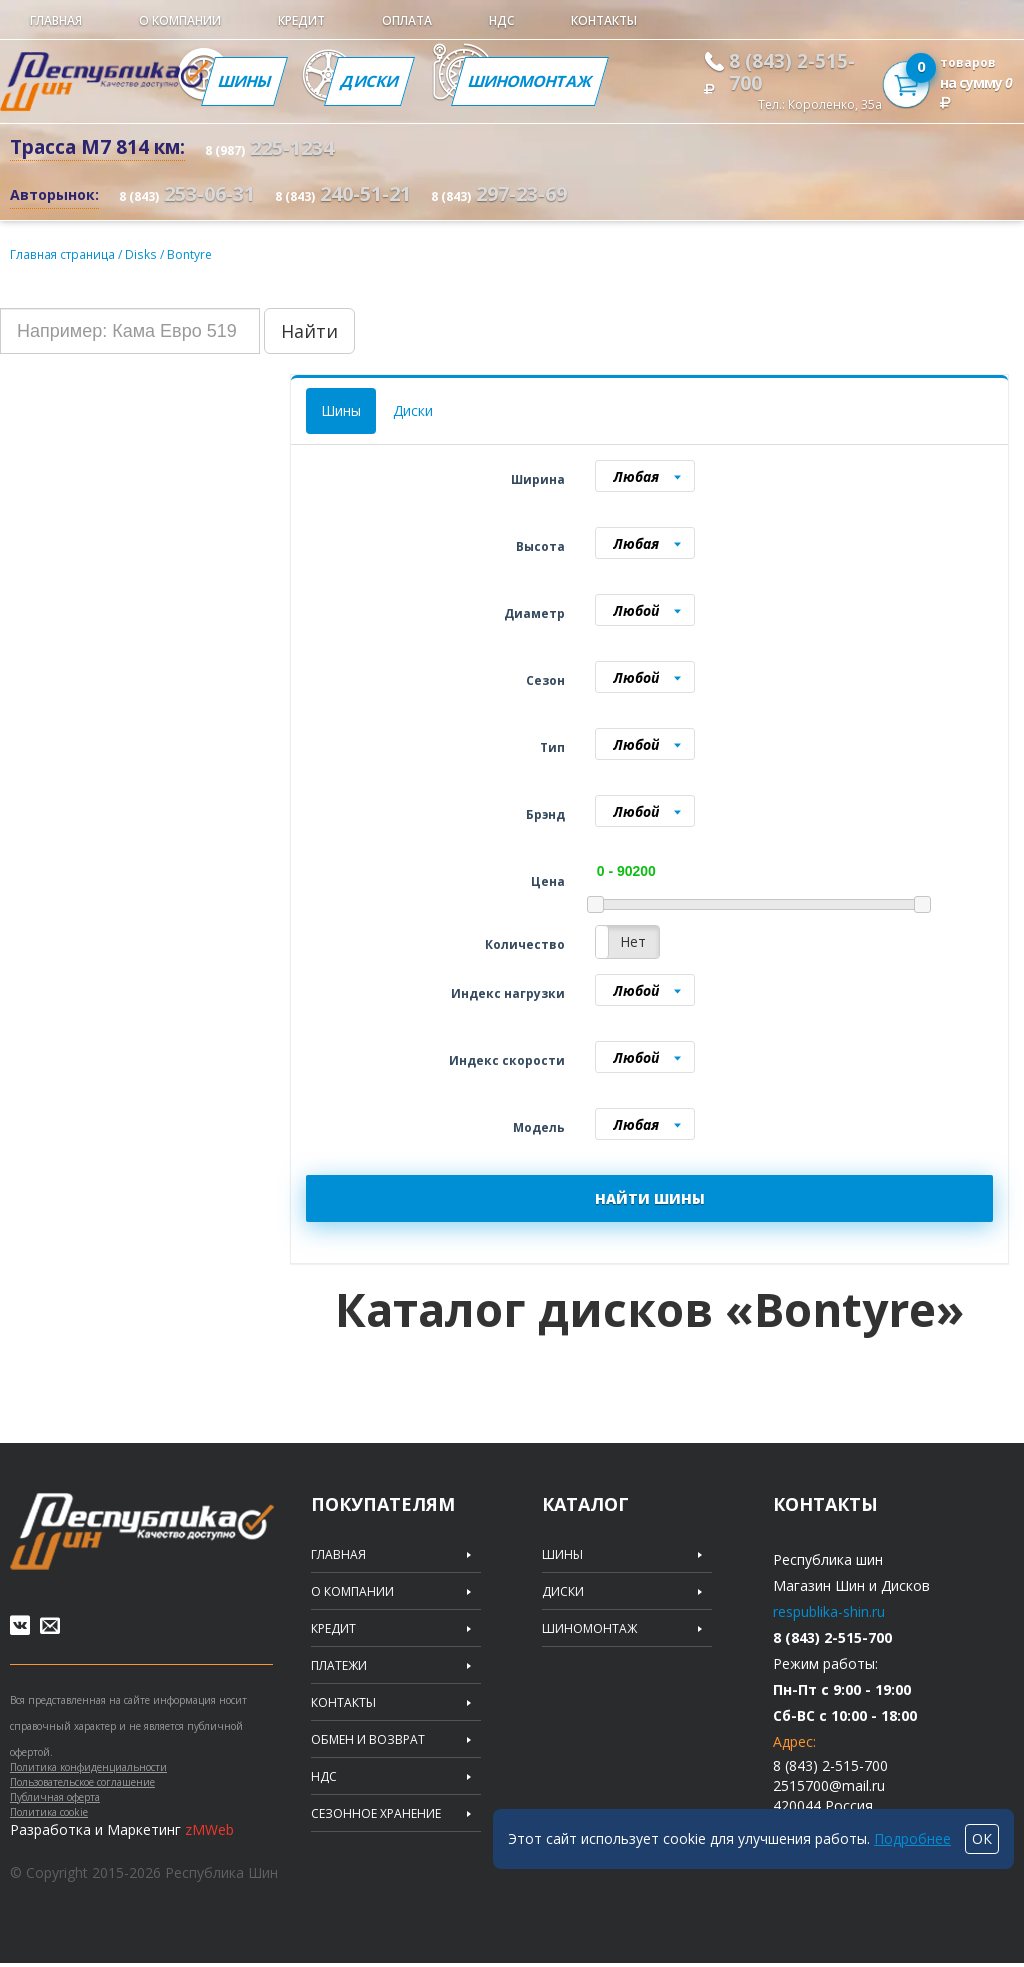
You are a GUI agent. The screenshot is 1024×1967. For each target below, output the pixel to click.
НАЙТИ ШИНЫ (650, 1197)
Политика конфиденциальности (88, 1771)
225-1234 (269, 147)
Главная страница (63, 253)
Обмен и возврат (368, 1739)
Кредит (301, 20)
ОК (982, 1838)
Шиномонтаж (535, 81)
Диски (371, 81)
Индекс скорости (507, 1059)
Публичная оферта (55, 1801)
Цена (548, 880)
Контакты (604, 20)
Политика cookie (49, 1816)
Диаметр (534, 612)
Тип (552, 746)
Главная (56, 20)
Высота (540, 545)
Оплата (407, 20)
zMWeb (209, 1833)
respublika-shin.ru (829, 1610)
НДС (501, 20)
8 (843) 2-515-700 (792, 72)
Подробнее (912, 1838)
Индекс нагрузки (508, 992)
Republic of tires (142, 1530)
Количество (525, 943)
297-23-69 (499, 193)
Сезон (545, 679)
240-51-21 (343, 193)
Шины (245, 81)
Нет (633, 940)
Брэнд (545, 813)
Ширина (538, 478)
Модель (539, 1126)
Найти (309, 330)
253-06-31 (187, 193)
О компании (180, 20)
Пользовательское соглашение (82, 1786)
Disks (143, 253)
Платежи (339, 1665)
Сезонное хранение (376, 1813)
